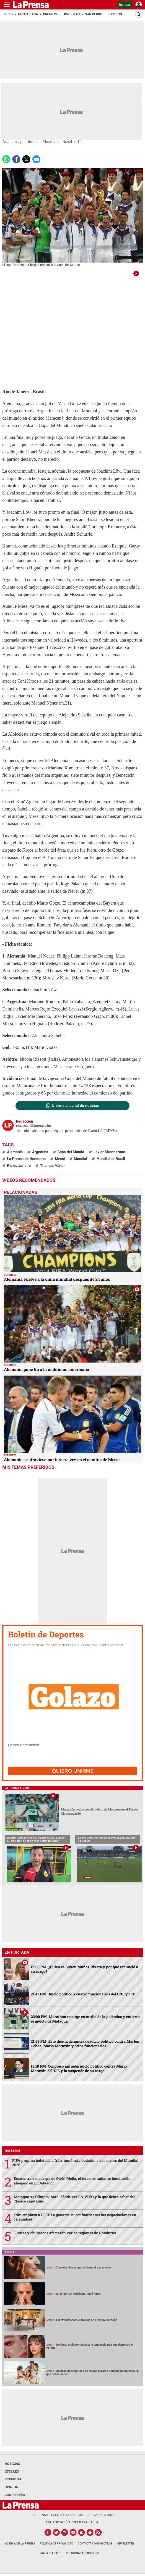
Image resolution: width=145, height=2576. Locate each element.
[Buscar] (139, 14)
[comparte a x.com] (26, 159)
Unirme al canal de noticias (75, 1105)
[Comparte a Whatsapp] (6, 159)
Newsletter (125, 2543)
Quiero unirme (72, 1770)
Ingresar (125, 4)
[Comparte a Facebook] (16, 159)
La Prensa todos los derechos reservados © (72, 2514)
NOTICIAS (12, 2463)
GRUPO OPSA (15, 2494)
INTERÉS (12, 2471)
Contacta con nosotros (95, 2543)
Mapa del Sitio (50, 2553)
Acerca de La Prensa (20, 2543)
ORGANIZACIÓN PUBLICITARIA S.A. (72, 2522)
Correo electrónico (23, 1745)
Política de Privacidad (56, 2543)
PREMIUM (13, 2479)
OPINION (11, 2486)
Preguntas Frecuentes (82, 2553)
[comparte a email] (36, 159)
